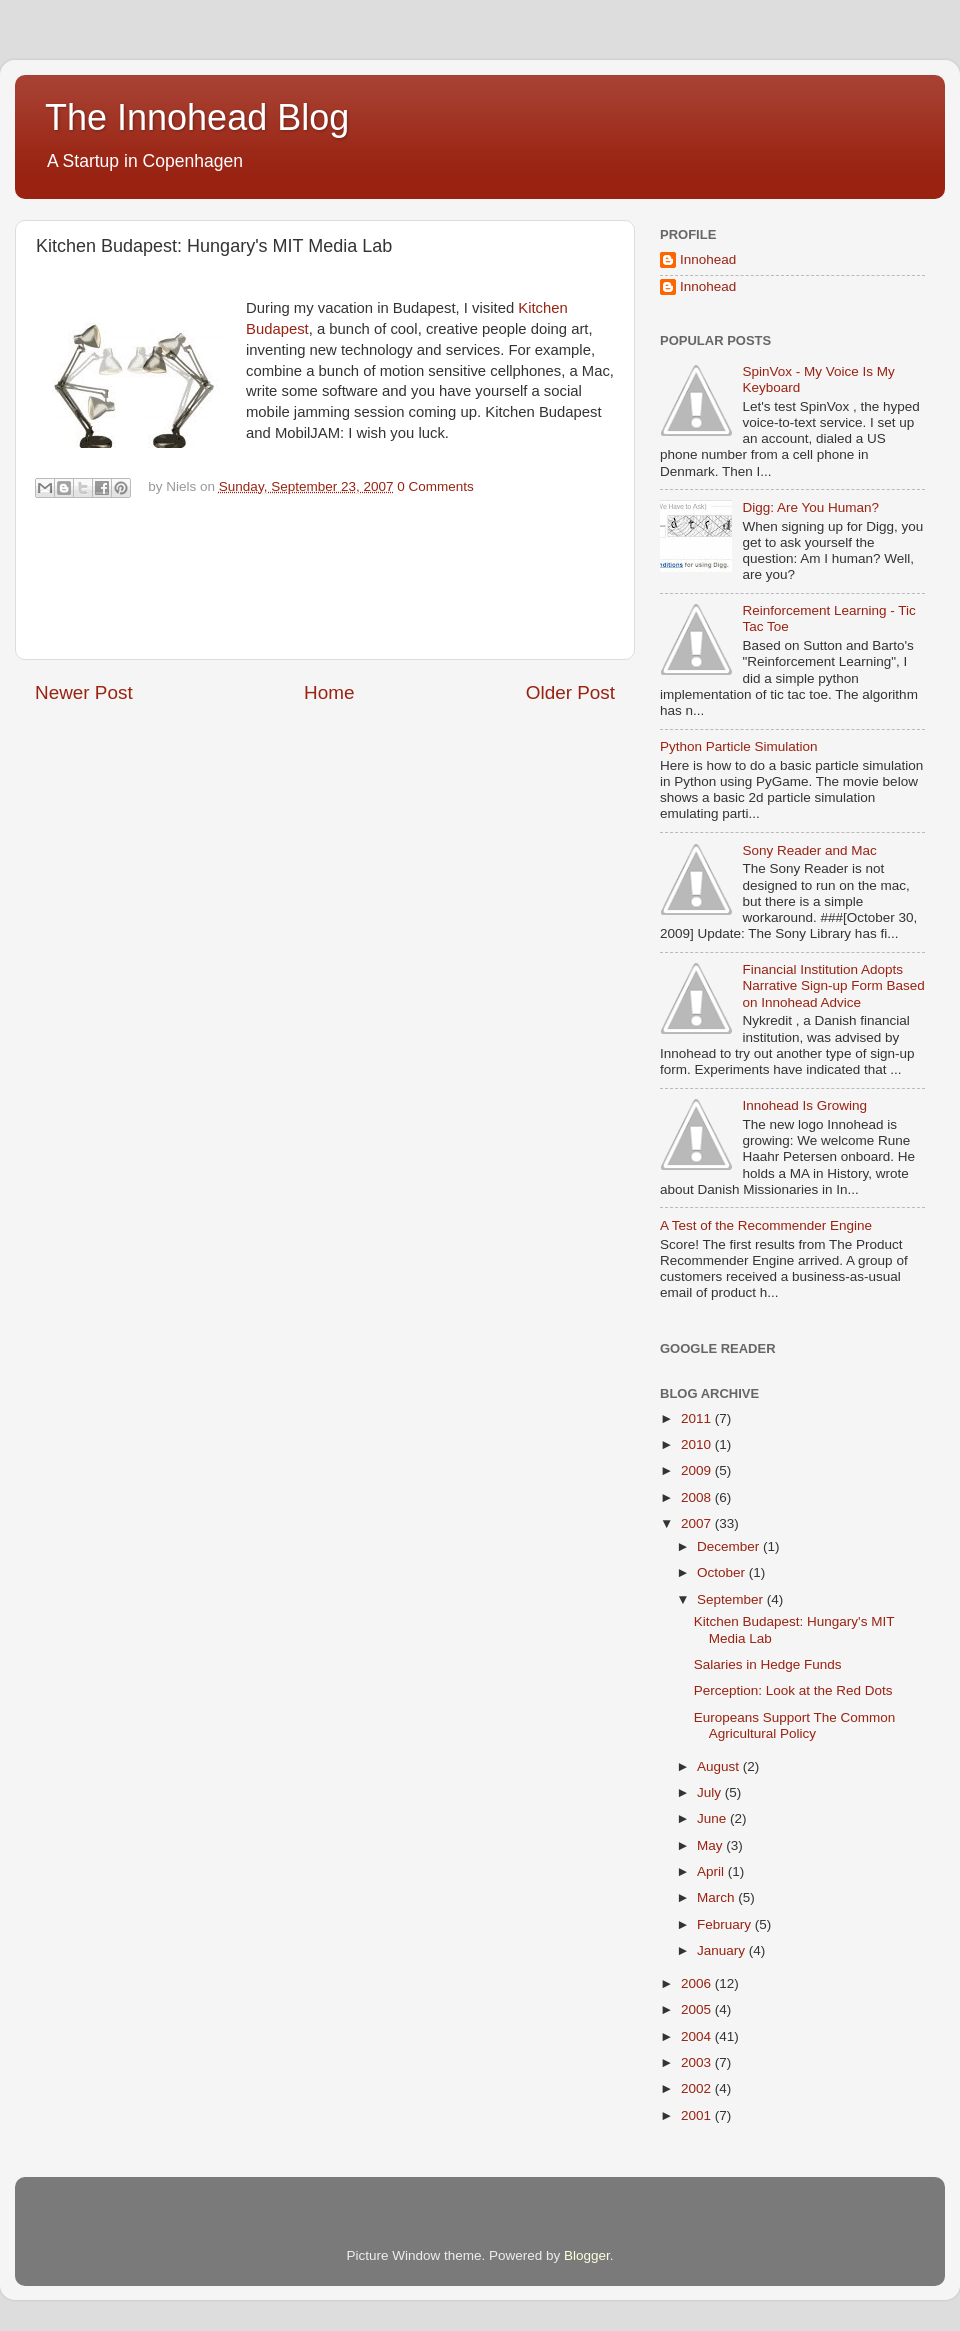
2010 (698, 1444)
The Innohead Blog (197, 117)
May (711, 1845)
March (717, 1897)
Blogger (587, 2255)
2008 (698, 1497)
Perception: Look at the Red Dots (793, 1690)
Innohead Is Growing (804, 1105)
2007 (698, 1523)
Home (329, 692)
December (730, 1546)
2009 (698, 1470)
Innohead (708, 259)
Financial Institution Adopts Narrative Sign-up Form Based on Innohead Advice (833, 985)
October (723, 1572)
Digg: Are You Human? (810, 507)
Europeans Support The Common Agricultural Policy (795, 1725)
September (732, 1599)
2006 (698, 1983)
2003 (698, 2062)
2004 (698, 2036)
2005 (698, 2009)
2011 (698, 1418)
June (713, 1818)
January (723, 1950)
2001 (698, 2115)
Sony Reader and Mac (809, 850)
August (720, 1766)
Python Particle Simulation (739, 746)
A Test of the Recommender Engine (766, 1225)
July (711, 1792)
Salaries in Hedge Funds (768, 1664)
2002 (698, 2088)
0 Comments (435, 486)
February (726, 1924)
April (712, 1871)
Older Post (570, 692)
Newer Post (84, 692)
